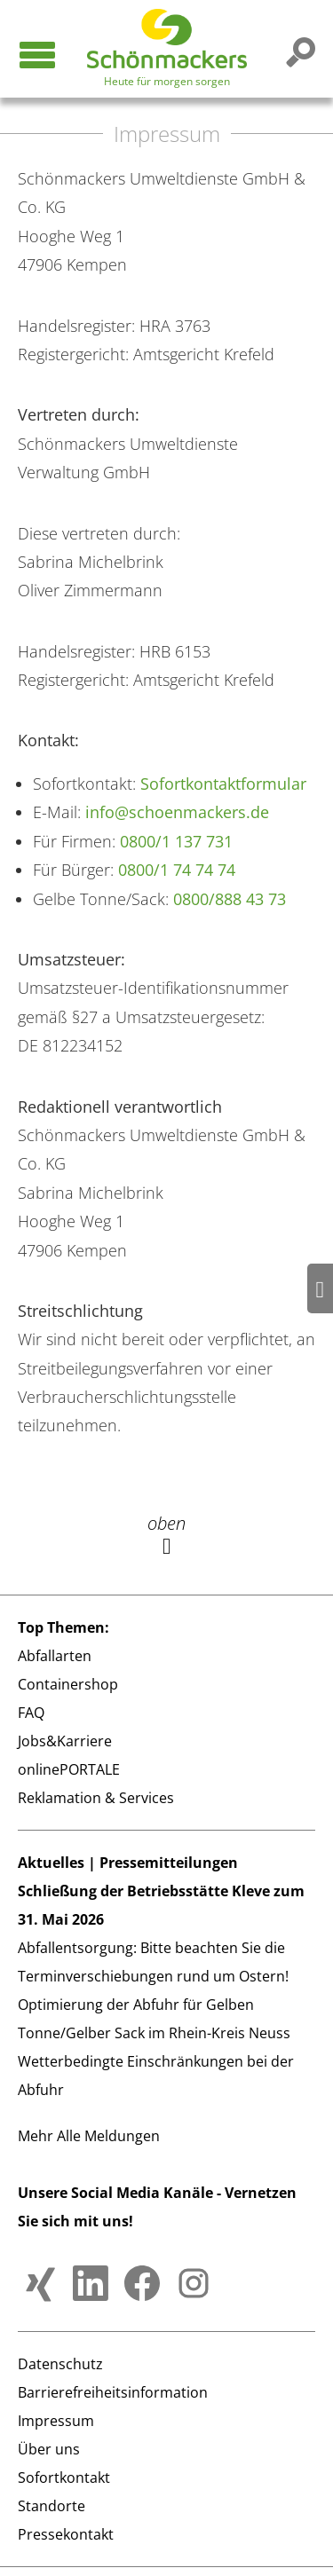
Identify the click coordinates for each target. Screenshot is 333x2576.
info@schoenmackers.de (177, 812)
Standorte (51, 2506)
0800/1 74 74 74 (176, 869)
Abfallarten (54, 1656)
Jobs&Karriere (65, 1741)
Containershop (68, 1684)
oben (166, 1534)
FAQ (31, 1712)
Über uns (49, 2449)
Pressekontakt (66, 2534)
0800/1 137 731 (176, 841)
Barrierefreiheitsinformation (113, 2392)
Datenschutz (60, 2364)
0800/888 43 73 (229, 899)
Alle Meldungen (108, 2136)
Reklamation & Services (96, 1798)
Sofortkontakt (64, 2477)
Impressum (56, 2420)
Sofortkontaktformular (223, 783)
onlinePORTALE (69, 1769)
